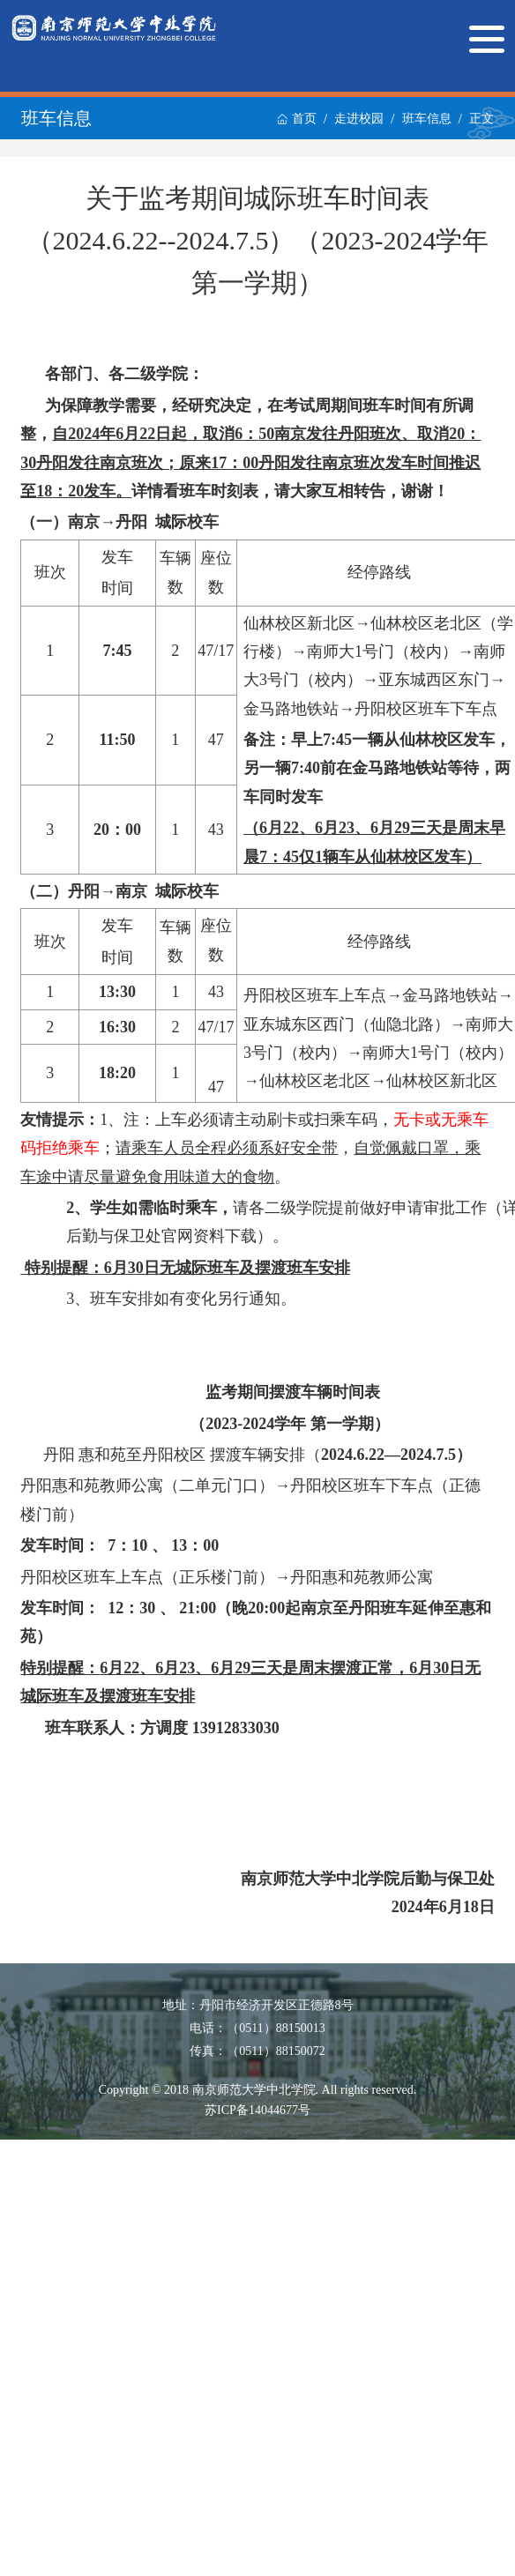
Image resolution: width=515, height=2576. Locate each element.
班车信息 (427, 118)
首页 (296, 118)
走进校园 (359, 118)
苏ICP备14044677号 (257, 2110)
